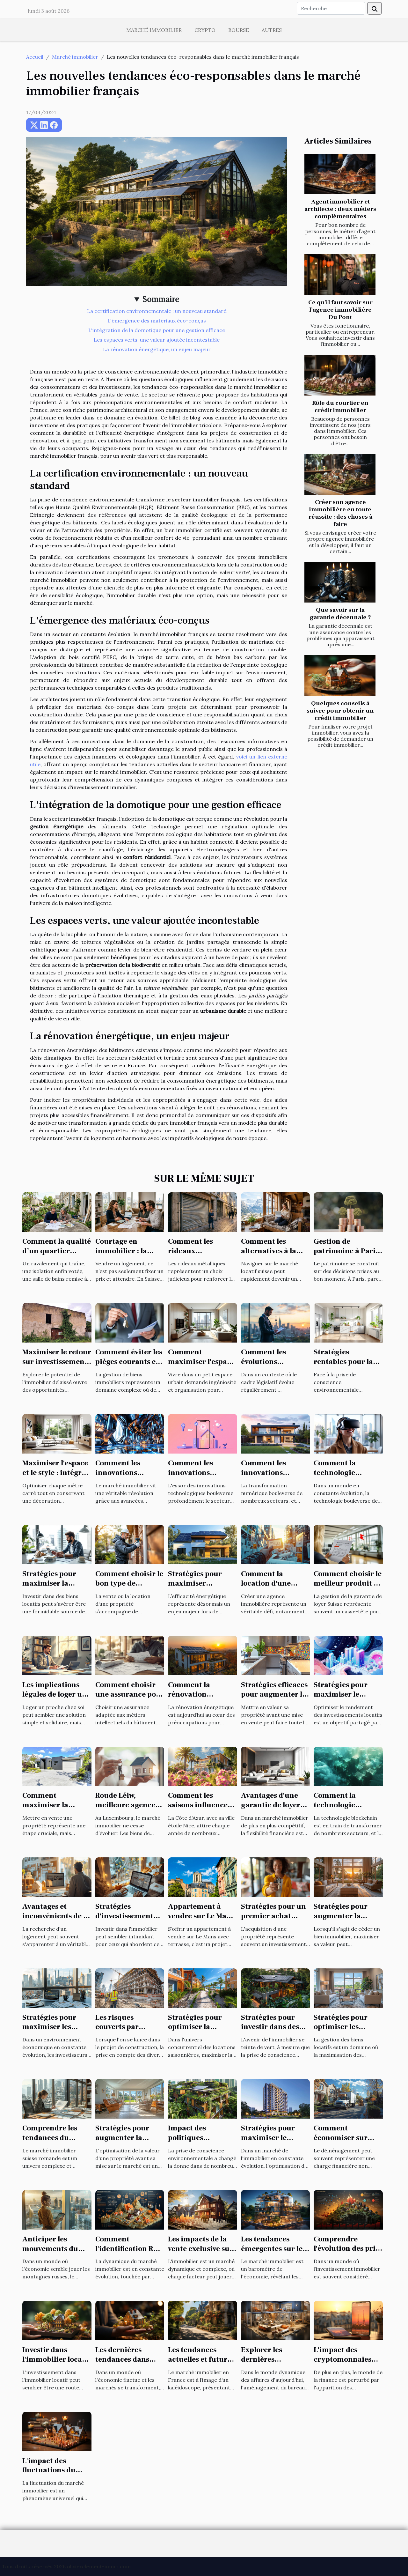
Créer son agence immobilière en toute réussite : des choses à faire (340, 513)
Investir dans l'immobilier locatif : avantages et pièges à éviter (56, 2364)
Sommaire (160, 299)
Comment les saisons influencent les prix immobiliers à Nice (201, 1810)
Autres (272, 30)
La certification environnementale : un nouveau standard (157, 311)
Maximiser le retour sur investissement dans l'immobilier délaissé (56, 1366)
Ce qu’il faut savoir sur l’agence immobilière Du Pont (340, 310)
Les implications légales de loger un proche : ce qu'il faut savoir (54, 1699)
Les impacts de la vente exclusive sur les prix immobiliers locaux (202, 2253)
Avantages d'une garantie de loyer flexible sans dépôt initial (273, 1810)
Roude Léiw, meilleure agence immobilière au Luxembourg (125, 1810)
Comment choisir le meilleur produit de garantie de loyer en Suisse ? (348, 1588)
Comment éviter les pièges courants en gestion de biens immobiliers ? (128, 1366)
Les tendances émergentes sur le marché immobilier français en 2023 (275, 2253)
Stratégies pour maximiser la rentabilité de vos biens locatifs (52, 1588)
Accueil (34, 57)
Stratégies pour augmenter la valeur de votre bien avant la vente (348, 1921)
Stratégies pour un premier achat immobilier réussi (273, 1916)
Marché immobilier (154, 30)
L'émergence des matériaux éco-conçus (156, 320)
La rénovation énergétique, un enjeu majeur (157, 349)
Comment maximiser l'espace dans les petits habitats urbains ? (201, 1366)
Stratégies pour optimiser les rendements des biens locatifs (341, 2032)
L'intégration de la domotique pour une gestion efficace (156, 330)
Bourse (238, 30)
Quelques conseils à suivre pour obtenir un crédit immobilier (340, 711)
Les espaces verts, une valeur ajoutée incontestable (157, 340)
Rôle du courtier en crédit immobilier (340, 406)
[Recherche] (331, 8)
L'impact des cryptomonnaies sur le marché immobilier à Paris (346, 2364)
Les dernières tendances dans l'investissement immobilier (123, 2364)
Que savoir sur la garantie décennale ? (340, 613)
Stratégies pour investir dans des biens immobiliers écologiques (272, 2032)
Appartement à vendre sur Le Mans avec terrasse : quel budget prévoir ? (201, 1921)
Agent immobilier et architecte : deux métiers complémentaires (340, 209)
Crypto (204, 30)
